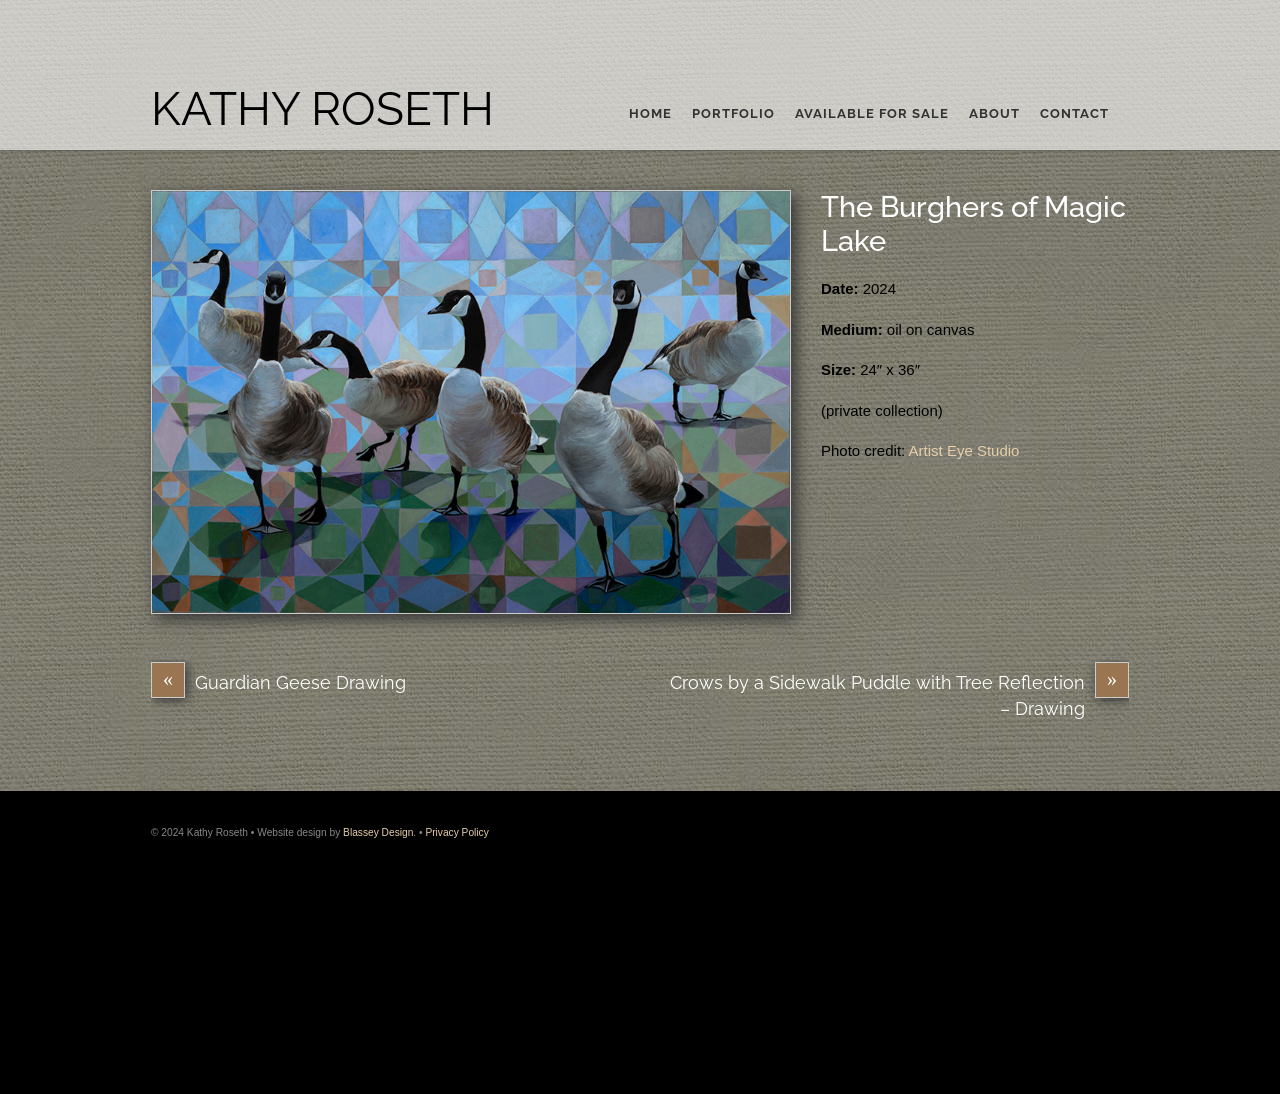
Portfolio (733, 114)
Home (650, 114)
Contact (1074, 114)
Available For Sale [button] (872, 114)
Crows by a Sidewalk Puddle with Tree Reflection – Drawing (899, 694)
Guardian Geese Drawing (278, 682)
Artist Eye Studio (964, 450)
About (994, 114)
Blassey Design (378, 832)
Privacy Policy (456, 832)
